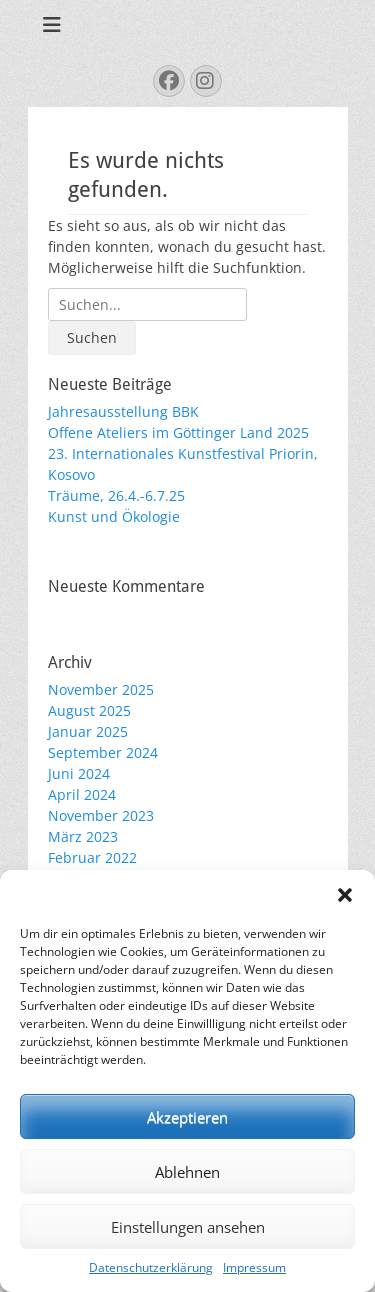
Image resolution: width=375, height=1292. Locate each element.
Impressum (254, 1267)
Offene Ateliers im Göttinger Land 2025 (178, 432)
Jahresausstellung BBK (123, 411)
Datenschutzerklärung (151, 1267)
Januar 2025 (88, 731)
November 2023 (101, 815)
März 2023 (83, 836)
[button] (345, 895)
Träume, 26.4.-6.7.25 (116, 495)
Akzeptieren (187, 1117)
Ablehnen (187, 1172)
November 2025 (101, 689)
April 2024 (82, 794)
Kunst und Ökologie (114, 516)
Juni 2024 (79, 773)
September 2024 (103, 752)
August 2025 (89, 710)
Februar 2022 (92, 857)
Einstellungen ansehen (188, 1227)
